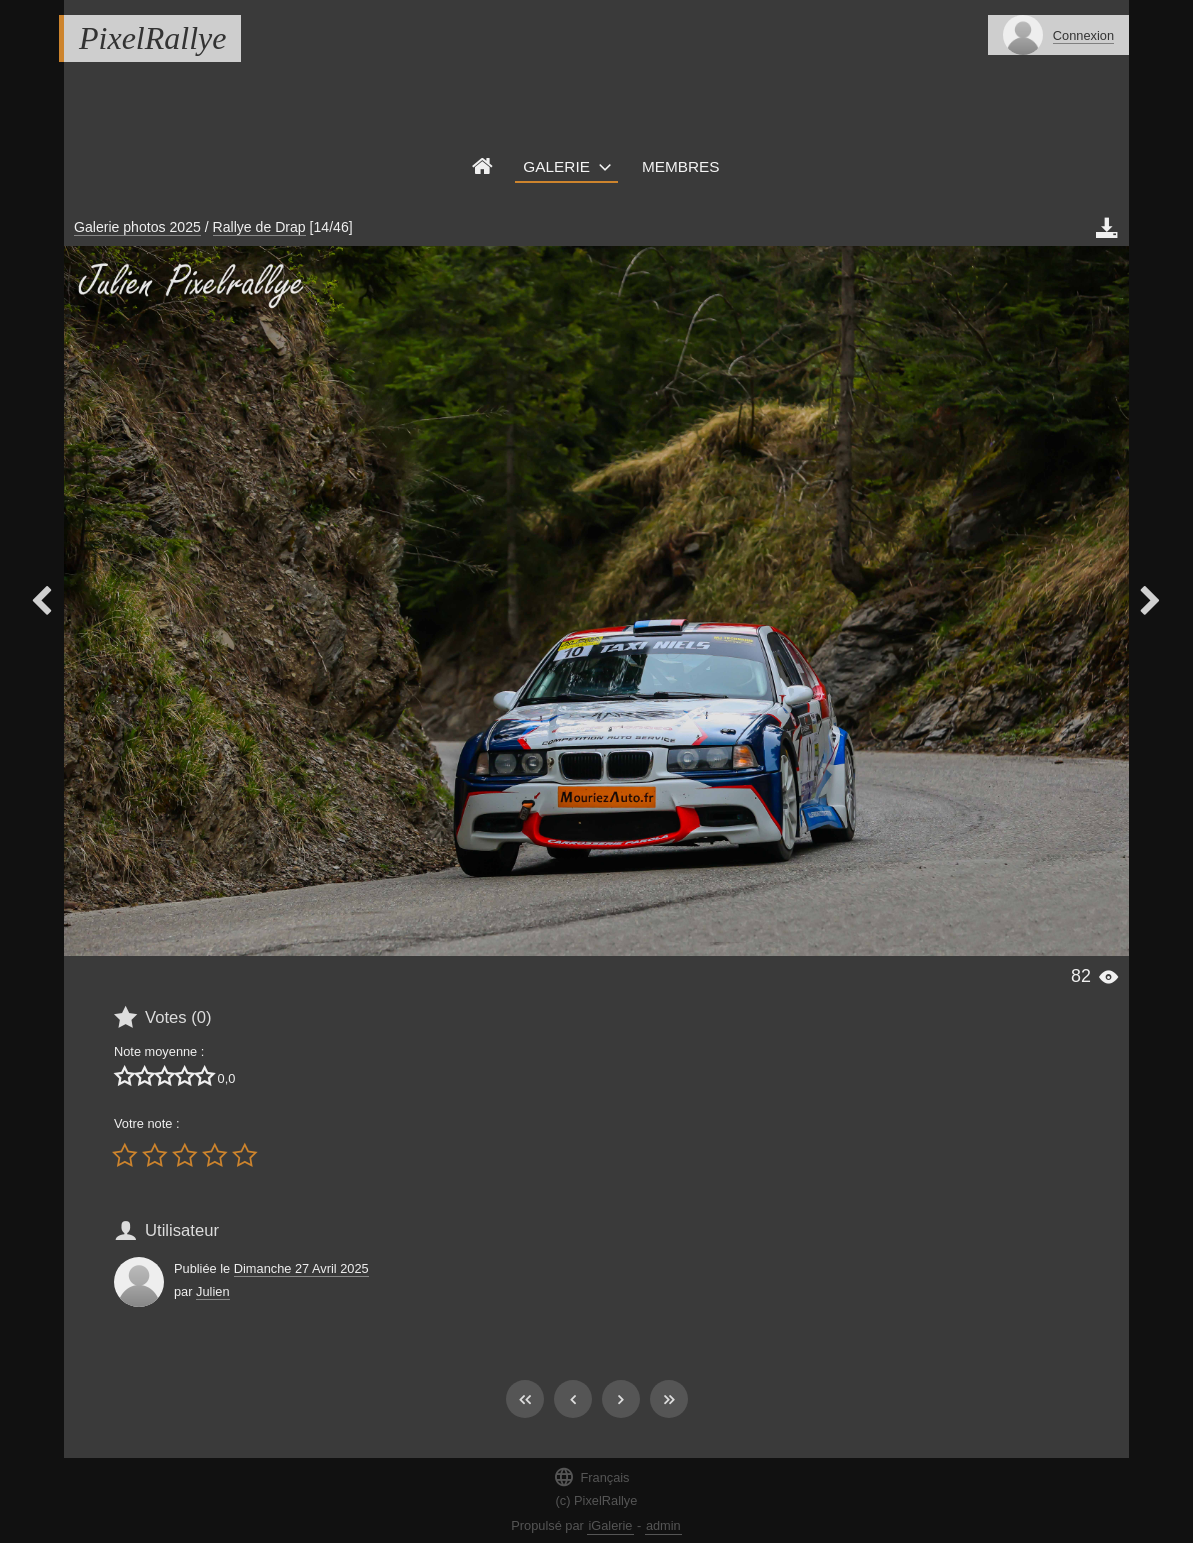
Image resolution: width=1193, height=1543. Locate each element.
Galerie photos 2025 (137, 227)
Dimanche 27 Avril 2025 (301, 1268)
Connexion (1083, 35)
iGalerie (610, 1525)
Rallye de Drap (259, 227)
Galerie (556, 166)
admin (663, 1525)
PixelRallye (152, 38)
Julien (212, 1291)
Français (591, 1476)
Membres (681, 166)
